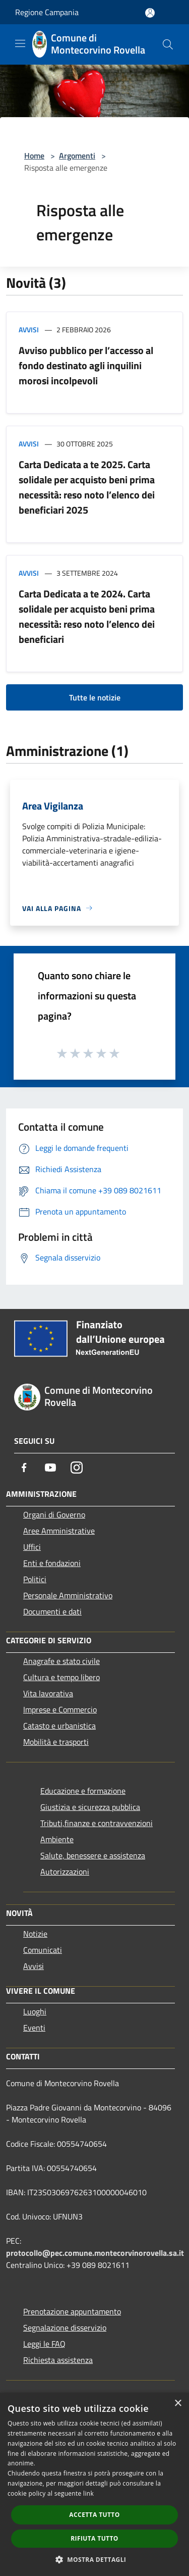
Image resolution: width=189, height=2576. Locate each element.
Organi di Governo (54, 1514)
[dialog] (94, 2484)
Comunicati (42, 1950)
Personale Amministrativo (67, 1595)
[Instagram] (77, 1467)
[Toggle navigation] (20, 43)
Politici (34, 1579)
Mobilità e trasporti (56, 1742)
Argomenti (77, 155)
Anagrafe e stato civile (61, 1661)
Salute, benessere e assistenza (92, 1855)
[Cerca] (168, 44)
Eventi (34, 2028)
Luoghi (34, 2011)
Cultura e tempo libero (61, 1677)
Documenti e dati (52, 1611)
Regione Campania (47, 12)
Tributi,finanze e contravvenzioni (96, 1823)
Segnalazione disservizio (64, 2327)
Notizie (35, 1934)
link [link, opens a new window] (88, 2493)
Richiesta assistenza (58, 2360)
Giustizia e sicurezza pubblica (90, 1807)
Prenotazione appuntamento (72, 2311)
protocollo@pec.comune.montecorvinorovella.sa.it (95, 2253)
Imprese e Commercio (60, 1709)
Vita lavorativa (48, 1693)
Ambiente (57, 1839)
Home (34, 155)
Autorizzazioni (64, 1871)
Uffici (32, 1547)
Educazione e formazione (82, 1791)
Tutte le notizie (94, 697)
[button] (95, 2559)
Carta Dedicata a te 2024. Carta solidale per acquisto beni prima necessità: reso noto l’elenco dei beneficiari (87, 616)
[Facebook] (24, 1467)
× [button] (177, 2403)
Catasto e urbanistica (59, 1726)
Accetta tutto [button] (94, 2514)
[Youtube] (50, 1467)
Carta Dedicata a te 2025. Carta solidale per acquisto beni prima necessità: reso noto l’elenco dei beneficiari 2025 (87, 487)
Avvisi (29, 329)
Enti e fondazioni (52, 1563)
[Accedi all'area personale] (150, 13)
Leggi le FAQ (44, 2344)
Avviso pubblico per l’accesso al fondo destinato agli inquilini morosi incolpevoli (86, 365)
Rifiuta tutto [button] (94, 2538)
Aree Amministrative (59, 1531)
